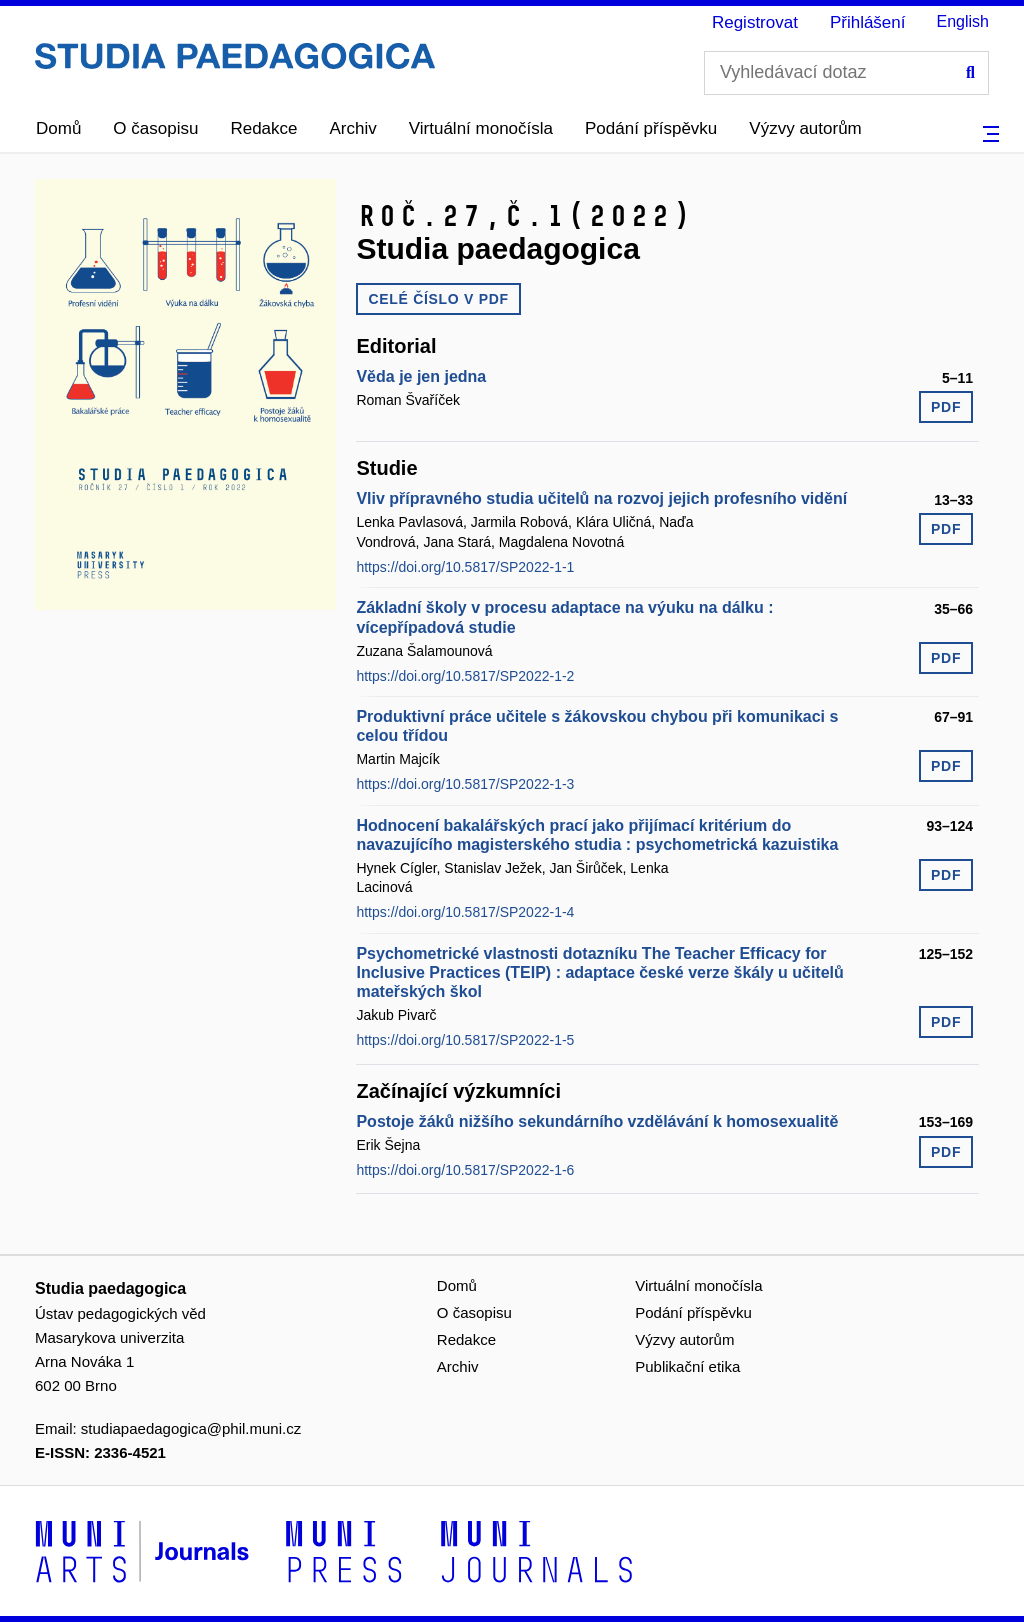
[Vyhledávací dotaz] (846, 73)
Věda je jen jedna (421, 376)
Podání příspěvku (651, 128)
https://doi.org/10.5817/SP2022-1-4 (465, 912)
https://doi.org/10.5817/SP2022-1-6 (465, 1170)
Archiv (353, 128)
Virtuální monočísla (481, 128)
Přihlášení (868, 22)
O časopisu (155, 128)
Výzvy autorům (805, 128)
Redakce (263, 128)
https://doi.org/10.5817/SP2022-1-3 (465, 784)
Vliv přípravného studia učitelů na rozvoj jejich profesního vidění (601, 498)
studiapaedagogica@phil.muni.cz (191, 1428)
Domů (58, 128)
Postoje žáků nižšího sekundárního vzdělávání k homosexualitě (597, 1121)
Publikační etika (687, 1366)
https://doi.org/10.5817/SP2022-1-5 (465, 1040)
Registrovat (755, 22)
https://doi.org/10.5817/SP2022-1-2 (465, 676)
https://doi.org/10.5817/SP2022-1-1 (465, 567)
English (963, 21)
